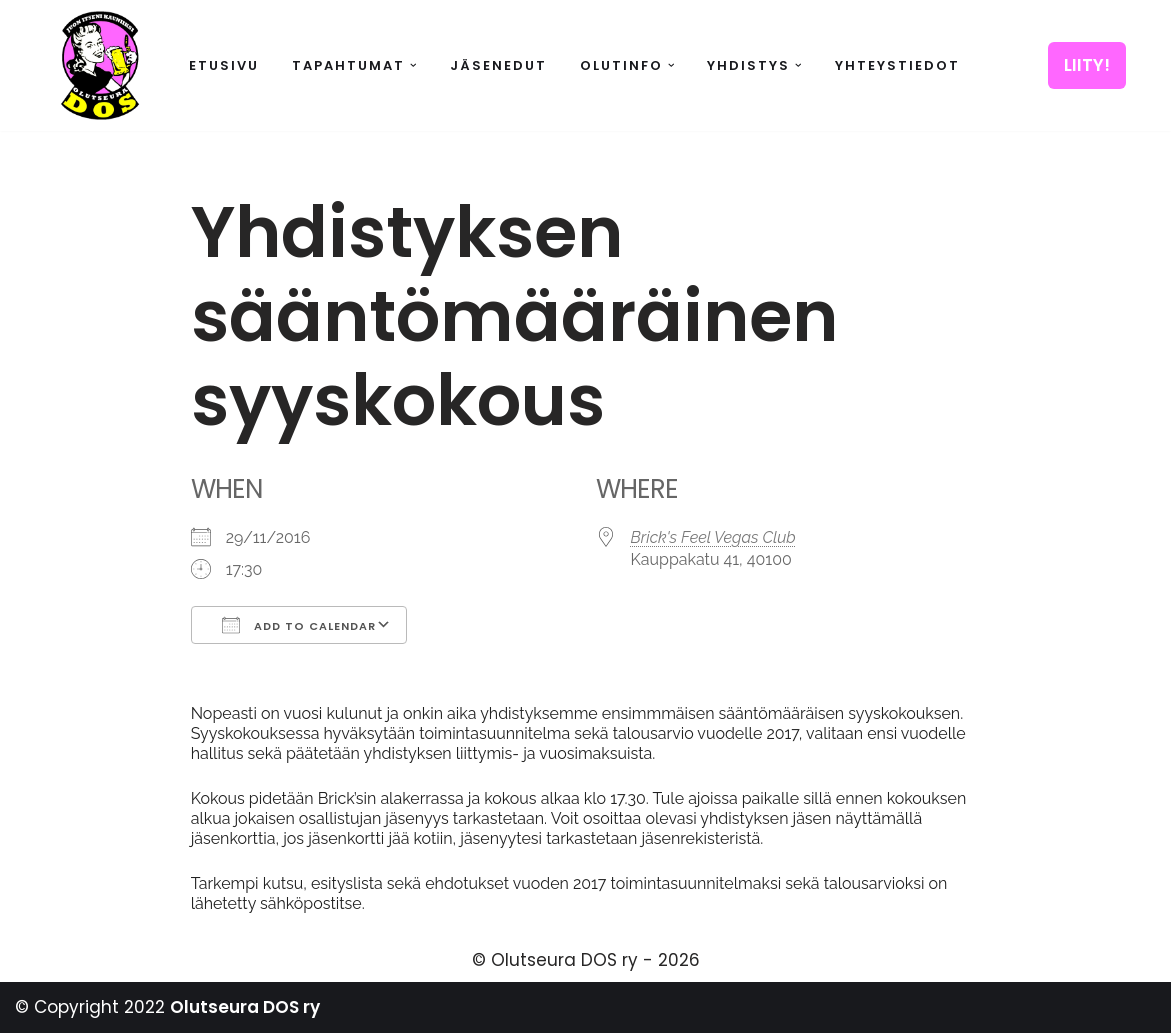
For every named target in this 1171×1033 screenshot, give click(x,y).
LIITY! (1087, 65)
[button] (413, 65)
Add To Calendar (299, 625)
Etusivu (224, 65)
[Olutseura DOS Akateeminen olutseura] (100, 65)
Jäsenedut (498, 65)
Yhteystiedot (897, 65)
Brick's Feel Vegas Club (713, 537)
